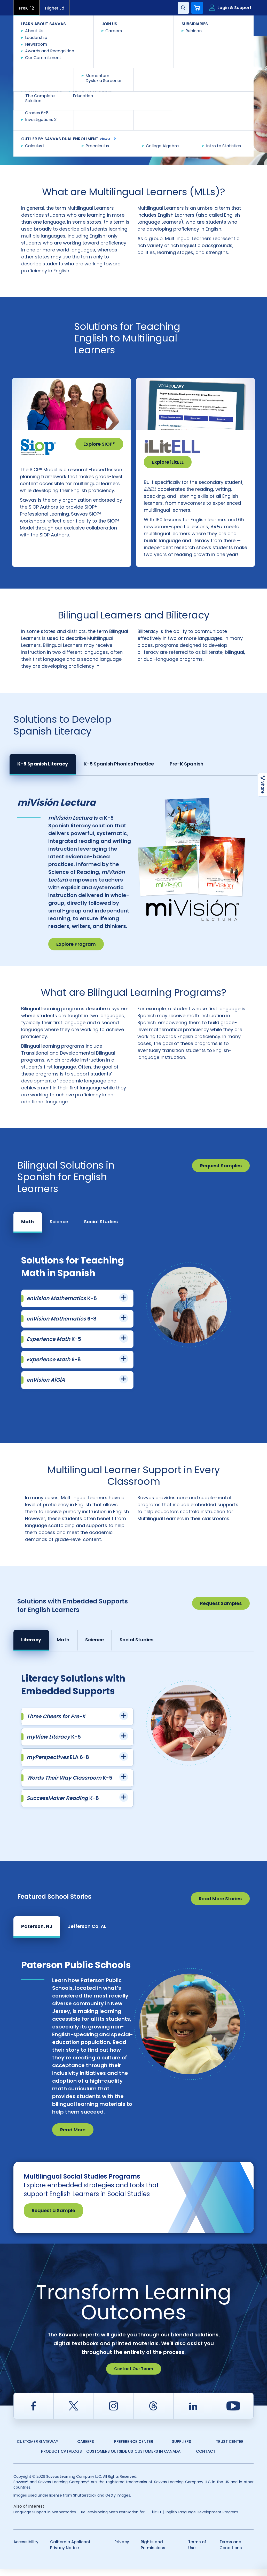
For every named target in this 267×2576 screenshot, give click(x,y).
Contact (232, 25)
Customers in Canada (157, 2458)
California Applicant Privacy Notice (70, 2551)
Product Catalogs (61, 2458)
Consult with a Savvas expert (56, 121)
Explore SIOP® (99, 444)
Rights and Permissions (153, 2551)
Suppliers (181, 2448)
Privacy (121, 2548)
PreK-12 (26, 8)
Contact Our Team (133, 2375)
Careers (85, 2448)
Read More (72, 2136)
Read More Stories (220, 1905)
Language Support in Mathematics (44, 2519)
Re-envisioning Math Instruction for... (114, 2519)
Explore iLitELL (168, 462)
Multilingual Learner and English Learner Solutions (109, 41)
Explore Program (76, 951)
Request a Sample (53, 2217)
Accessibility (25, 2548)
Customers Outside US (109, 2458)
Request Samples (221, 1172)
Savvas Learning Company (35, 41)
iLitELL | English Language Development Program (195, 2519)
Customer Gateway (37, 2448)
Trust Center (230, 2448)
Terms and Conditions (230, 2551)
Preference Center (133, 2448)
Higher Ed (54, 8)
